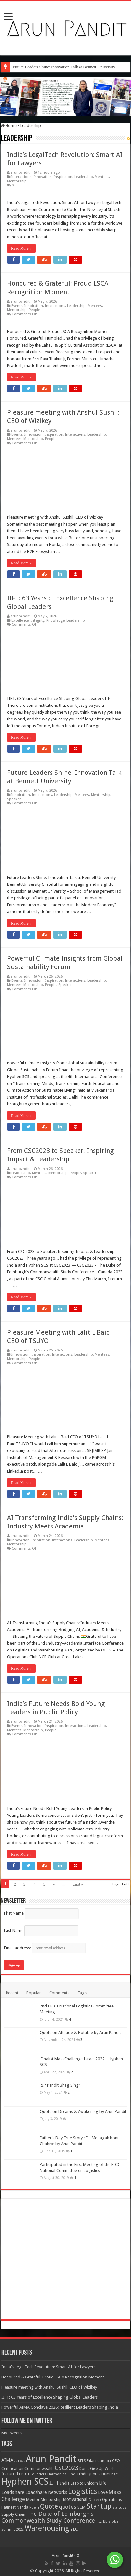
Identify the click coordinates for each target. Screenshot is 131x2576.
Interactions (21, 177)
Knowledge (55, 620)
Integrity (37, 620)
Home (9, 125)
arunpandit (20, 173)
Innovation (43, 177)
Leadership (83, 177)
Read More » (21, 248)
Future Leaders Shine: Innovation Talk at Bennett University (64, 66)
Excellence (20, 620)
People (34, 310)
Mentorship (17, 181)
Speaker (14, 799)
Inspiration (63, 177)
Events (16, 306)
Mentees (102, 177)
